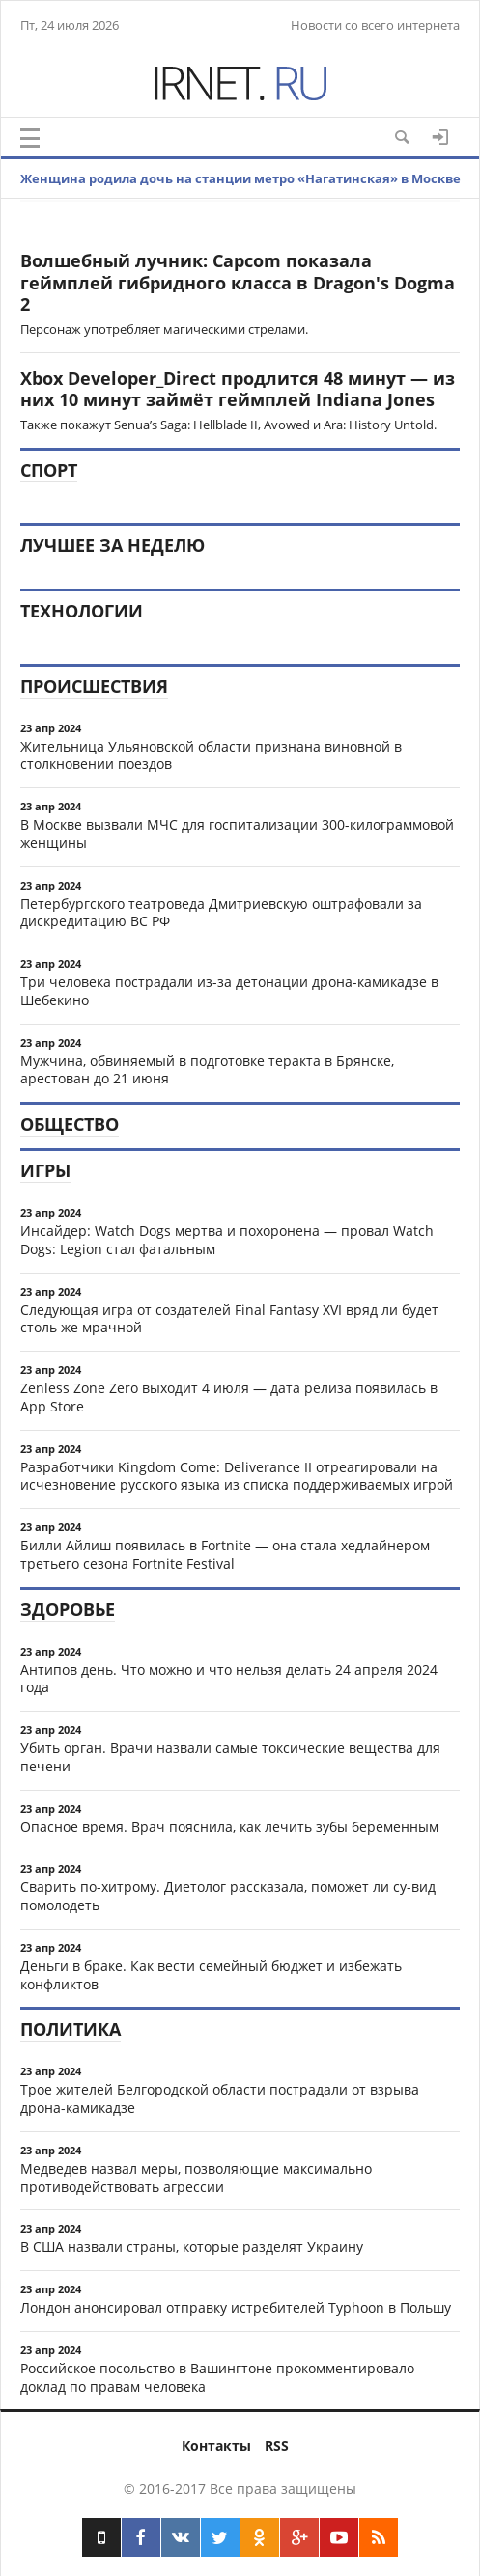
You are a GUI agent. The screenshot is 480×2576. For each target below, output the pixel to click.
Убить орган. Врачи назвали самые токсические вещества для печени (230, 1757)
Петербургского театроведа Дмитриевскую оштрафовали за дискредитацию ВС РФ (221, 912)
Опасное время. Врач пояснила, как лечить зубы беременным (229, 1827)
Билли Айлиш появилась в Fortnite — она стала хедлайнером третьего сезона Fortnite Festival (225, 1554)
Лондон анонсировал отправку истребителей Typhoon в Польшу (235, 2307)
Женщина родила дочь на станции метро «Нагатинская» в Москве (240, 178)
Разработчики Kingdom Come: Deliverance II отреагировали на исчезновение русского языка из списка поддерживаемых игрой (236, 1476)
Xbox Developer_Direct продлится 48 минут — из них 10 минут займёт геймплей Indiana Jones (237, 389)
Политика (70, 2029)
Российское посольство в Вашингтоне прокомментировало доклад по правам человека (217, 2377)
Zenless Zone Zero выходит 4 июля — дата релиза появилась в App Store (229, 1397)
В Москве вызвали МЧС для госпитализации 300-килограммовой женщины (237, 833)
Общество (69, 1124)
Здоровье (67, 1609)
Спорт (48, 469)
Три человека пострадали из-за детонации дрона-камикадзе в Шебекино (229, 991)
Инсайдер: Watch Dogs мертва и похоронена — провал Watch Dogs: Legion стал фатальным (227, 1239)
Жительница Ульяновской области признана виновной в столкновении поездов (211, 755)
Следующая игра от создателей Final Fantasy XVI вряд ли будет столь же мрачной (229, 1319)
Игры (45, 1170)
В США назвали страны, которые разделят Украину (191, 2246)
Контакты (216, 2445)
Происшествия (94, 686)
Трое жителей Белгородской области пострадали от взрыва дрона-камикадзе (219, 2098)
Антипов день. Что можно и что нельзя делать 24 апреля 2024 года (229, 1678)
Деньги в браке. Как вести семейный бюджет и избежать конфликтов (211, 1975)
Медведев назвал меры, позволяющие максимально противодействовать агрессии (196, 2177)
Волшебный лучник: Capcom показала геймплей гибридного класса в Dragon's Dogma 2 (237, 282)
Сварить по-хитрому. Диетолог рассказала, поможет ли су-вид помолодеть (228, 1895)
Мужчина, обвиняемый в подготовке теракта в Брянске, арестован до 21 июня (207, 1070)
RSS (277, 2445)
